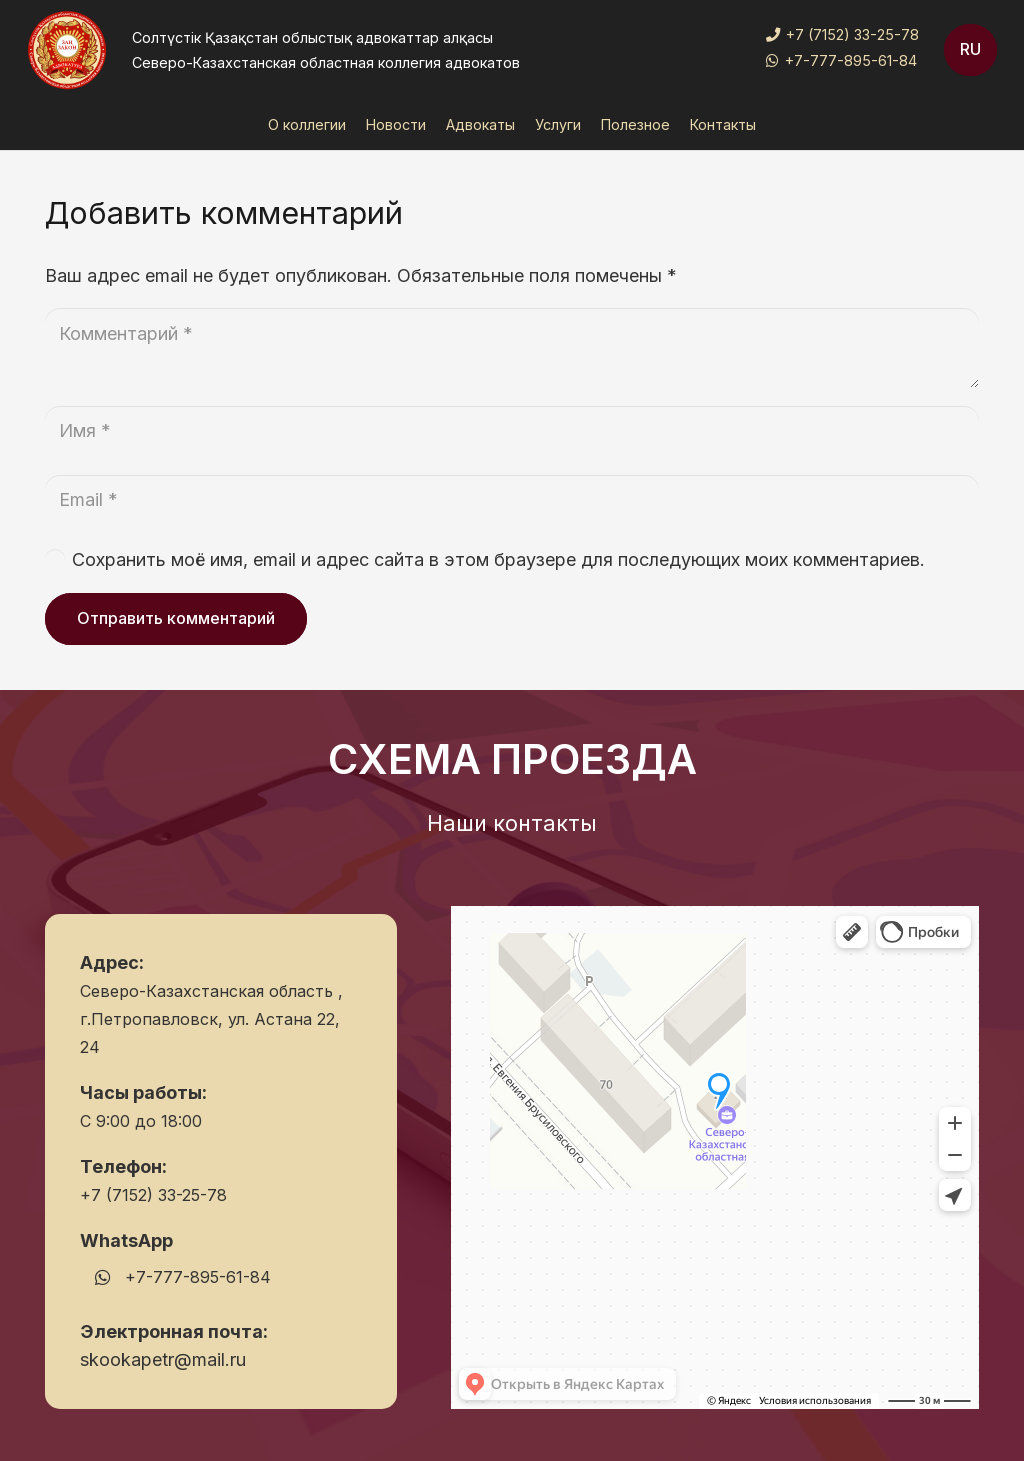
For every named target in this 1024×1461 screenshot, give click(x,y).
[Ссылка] (67, 50)
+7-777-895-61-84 (198, 1277)
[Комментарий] (512, 348)
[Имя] (512, 431)
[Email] (512, 500)
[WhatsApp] (102, 1277)
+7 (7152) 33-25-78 (153, 1195)
